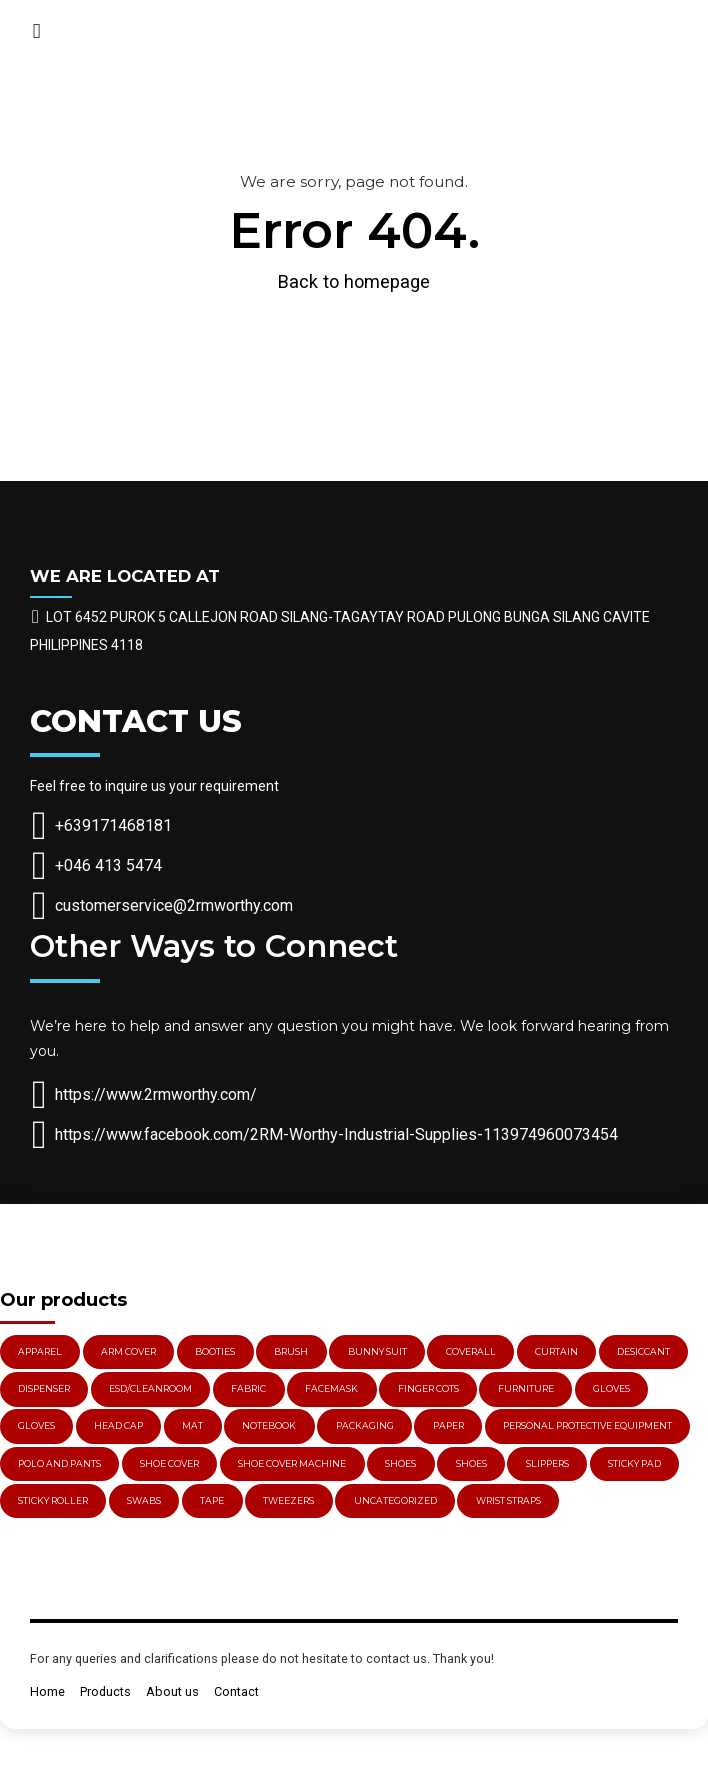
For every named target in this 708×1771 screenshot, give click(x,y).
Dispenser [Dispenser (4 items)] (44, 1388)
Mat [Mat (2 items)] (192, 1425)
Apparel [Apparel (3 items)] (40, 1351)
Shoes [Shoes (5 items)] (400, 1463)
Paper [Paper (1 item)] (448, 1425)
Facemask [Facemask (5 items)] (331, 1388)
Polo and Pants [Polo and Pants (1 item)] (59, 1463)
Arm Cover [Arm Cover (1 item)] (128, 1351)
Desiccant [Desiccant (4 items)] (643, 1351)
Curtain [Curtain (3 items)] (556, 1351)
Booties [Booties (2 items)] (215, 1351)
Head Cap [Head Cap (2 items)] (118, 1425)
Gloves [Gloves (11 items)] (36, 1425)
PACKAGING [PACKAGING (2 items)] (365, 1425)
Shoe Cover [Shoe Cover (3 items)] (169, 1463)
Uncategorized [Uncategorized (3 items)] (395, 1500)
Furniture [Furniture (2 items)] (526, 1388)
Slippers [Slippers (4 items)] (547, 1463)
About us (172, 1691)
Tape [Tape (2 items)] (212, 1500)
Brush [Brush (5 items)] (291, 1351)
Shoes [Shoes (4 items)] (471, 1463)
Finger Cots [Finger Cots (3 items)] (428, 1388)
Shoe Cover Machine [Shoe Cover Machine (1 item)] (292, 1463)
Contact (236, 1691)
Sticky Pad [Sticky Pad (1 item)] (634, 1463)
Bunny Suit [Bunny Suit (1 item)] (377, 1351)
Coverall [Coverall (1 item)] (471, 1351)
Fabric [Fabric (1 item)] (248, 1388)
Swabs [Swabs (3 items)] (144, 1500)
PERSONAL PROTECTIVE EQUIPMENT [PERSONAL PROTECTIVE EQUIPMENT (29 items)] (587, 1425)
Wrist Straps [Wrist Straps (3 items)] (508, 1500)
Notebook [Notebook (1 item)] (269, 1425)
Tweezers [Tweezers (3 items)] (288, 1500)
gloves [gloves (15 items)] (611, 1388)
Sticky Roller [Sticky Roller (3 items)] (53, 1500)
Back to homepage (354, 281)
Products (105, 1691)
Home (47, 1691)
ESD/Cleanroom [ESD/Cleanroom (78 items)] (150, 1388)
